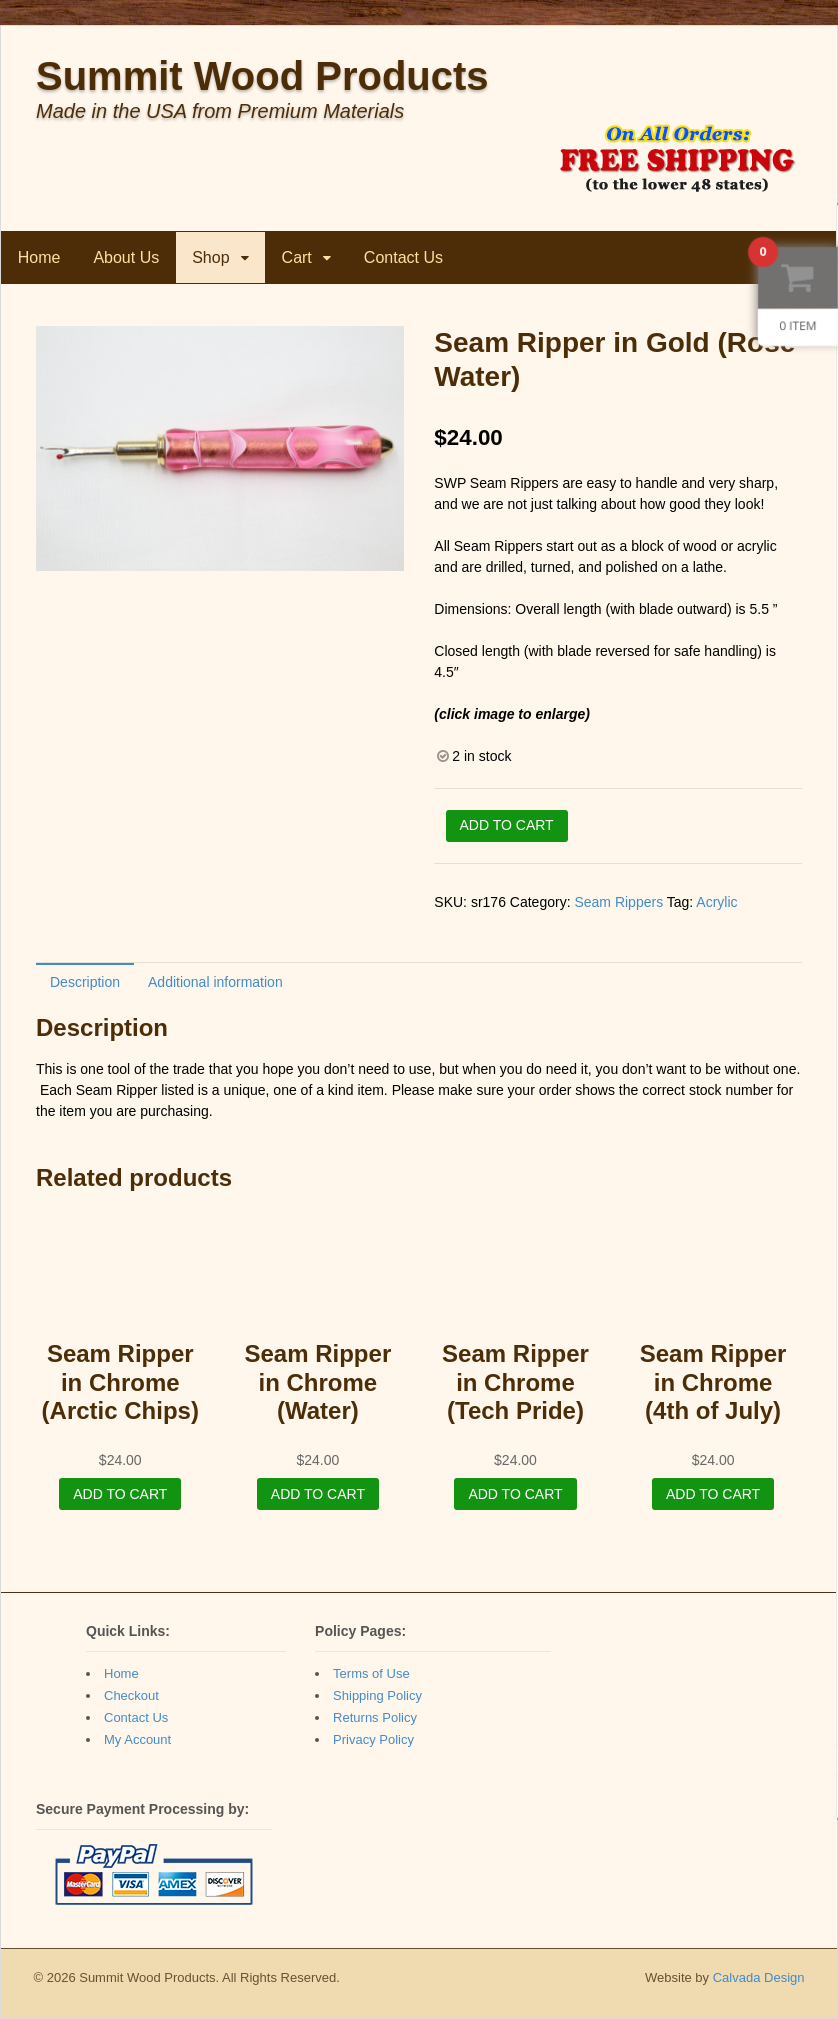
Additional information (215, 982)
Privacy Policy (373, 1739)
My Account (137, 1739)
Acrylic (716, 902)
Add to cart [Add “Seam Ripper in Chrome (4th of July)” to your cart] (713, 1494)
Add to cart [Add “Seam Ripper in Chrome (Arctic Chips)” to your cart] (120, 1494)
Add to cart (507, 825)
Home (39, 257)
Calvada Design (759, 1977)
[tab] (85, 981)
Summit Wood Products (262, 76)
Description (85, 982)
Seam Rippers (618, 902)
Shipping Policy (377, 1695)
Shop (211, 257)
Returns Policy (375, 1717)
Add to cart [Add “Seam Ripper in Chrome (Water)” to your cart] (318, 1494)
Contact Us (403, 257)
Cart (297, 257)
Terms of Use (371, 1673)
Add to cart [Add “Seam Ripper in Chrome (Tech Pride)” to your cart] (515, 1494)
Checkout (131, 1695)
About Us (127, 257)
